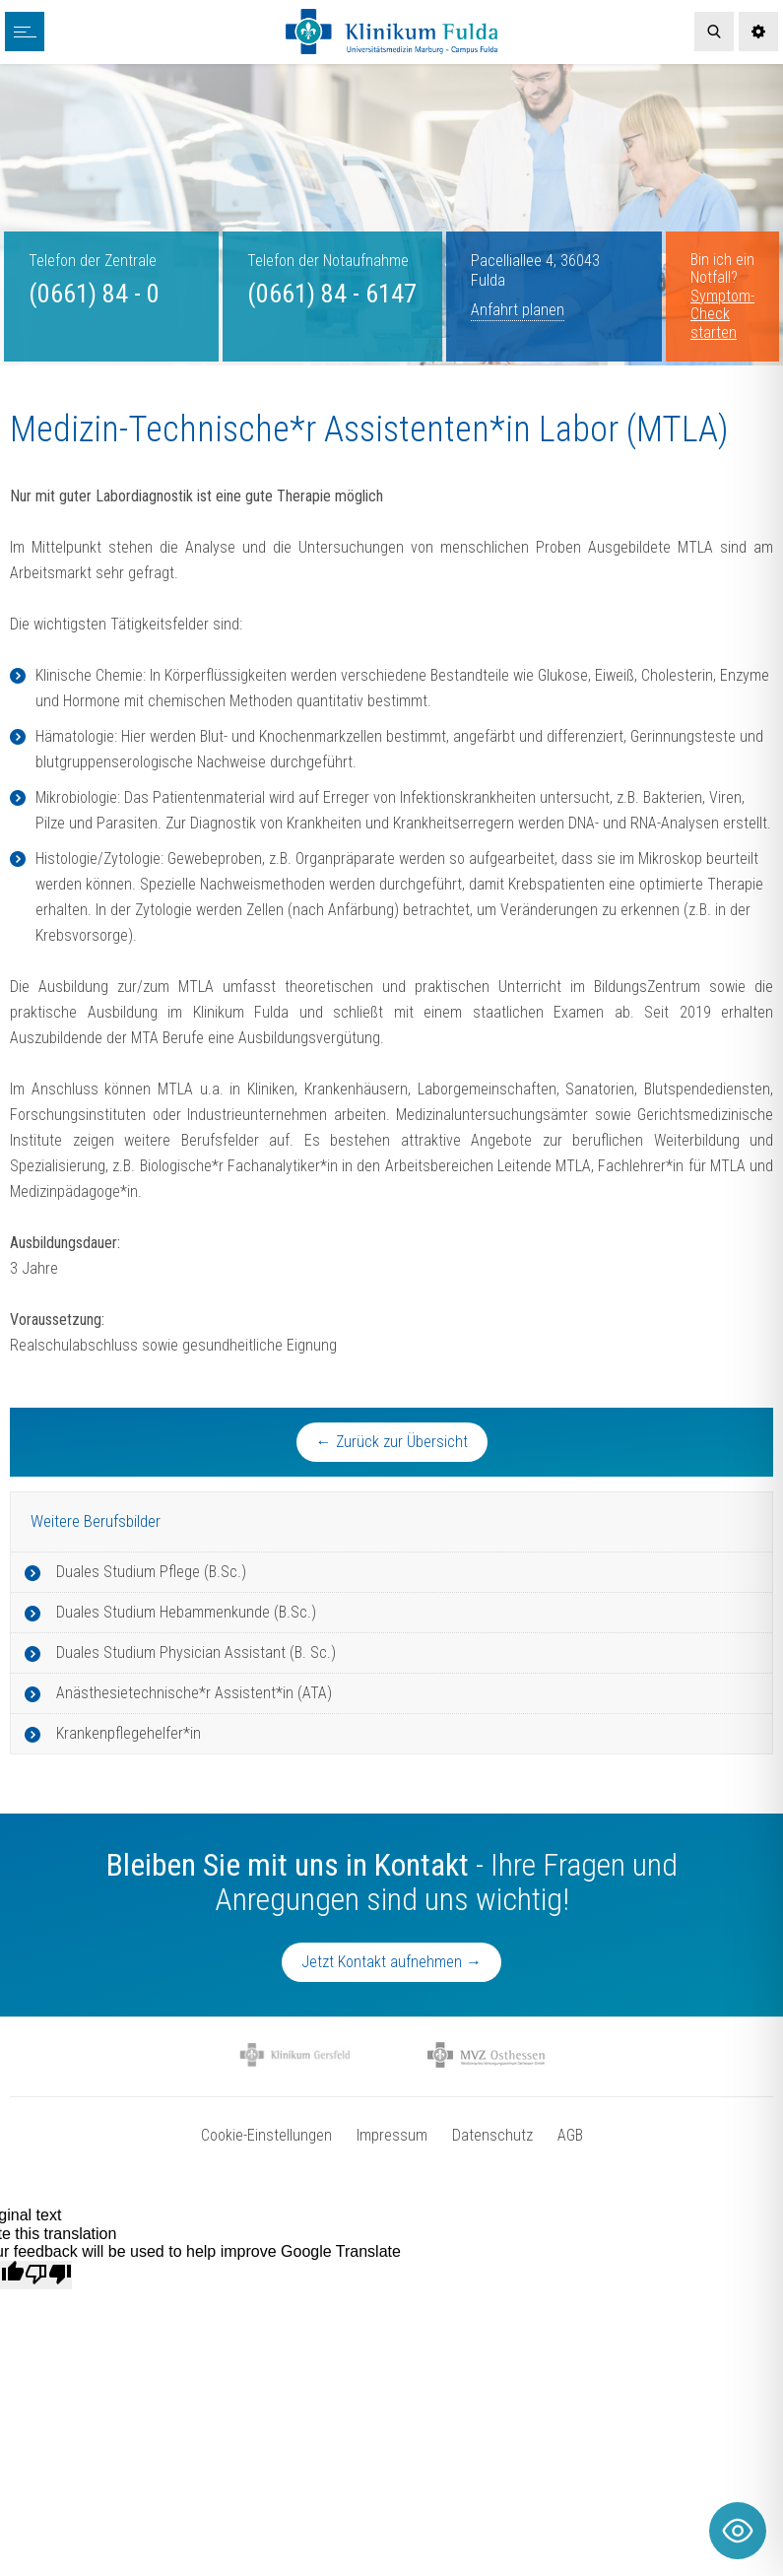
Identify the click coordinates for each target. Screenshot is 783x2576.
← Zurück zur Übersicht (392, 1441)
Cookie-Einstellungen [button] (266, 2135)
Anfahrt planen (517, 309)
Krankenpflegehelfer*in (128, 1733)
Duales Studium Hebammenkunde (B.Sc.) (186, 1612)
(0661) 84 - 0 (94, 293)
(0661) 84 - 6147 (332, 293)
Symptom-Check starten (722, 314)
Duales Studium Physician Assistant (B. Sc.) (196, 1652)
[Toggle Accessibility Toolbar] (737, 2530)
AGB (570, 2135)
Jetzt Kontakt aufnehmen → (391, 1961)
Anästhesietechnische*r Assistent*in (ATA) (194, 1693)
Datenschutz (492, 2135)
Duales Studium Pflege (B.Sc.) (151, 1571)
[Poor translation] (48, 2274)
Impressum (392, 2135)
